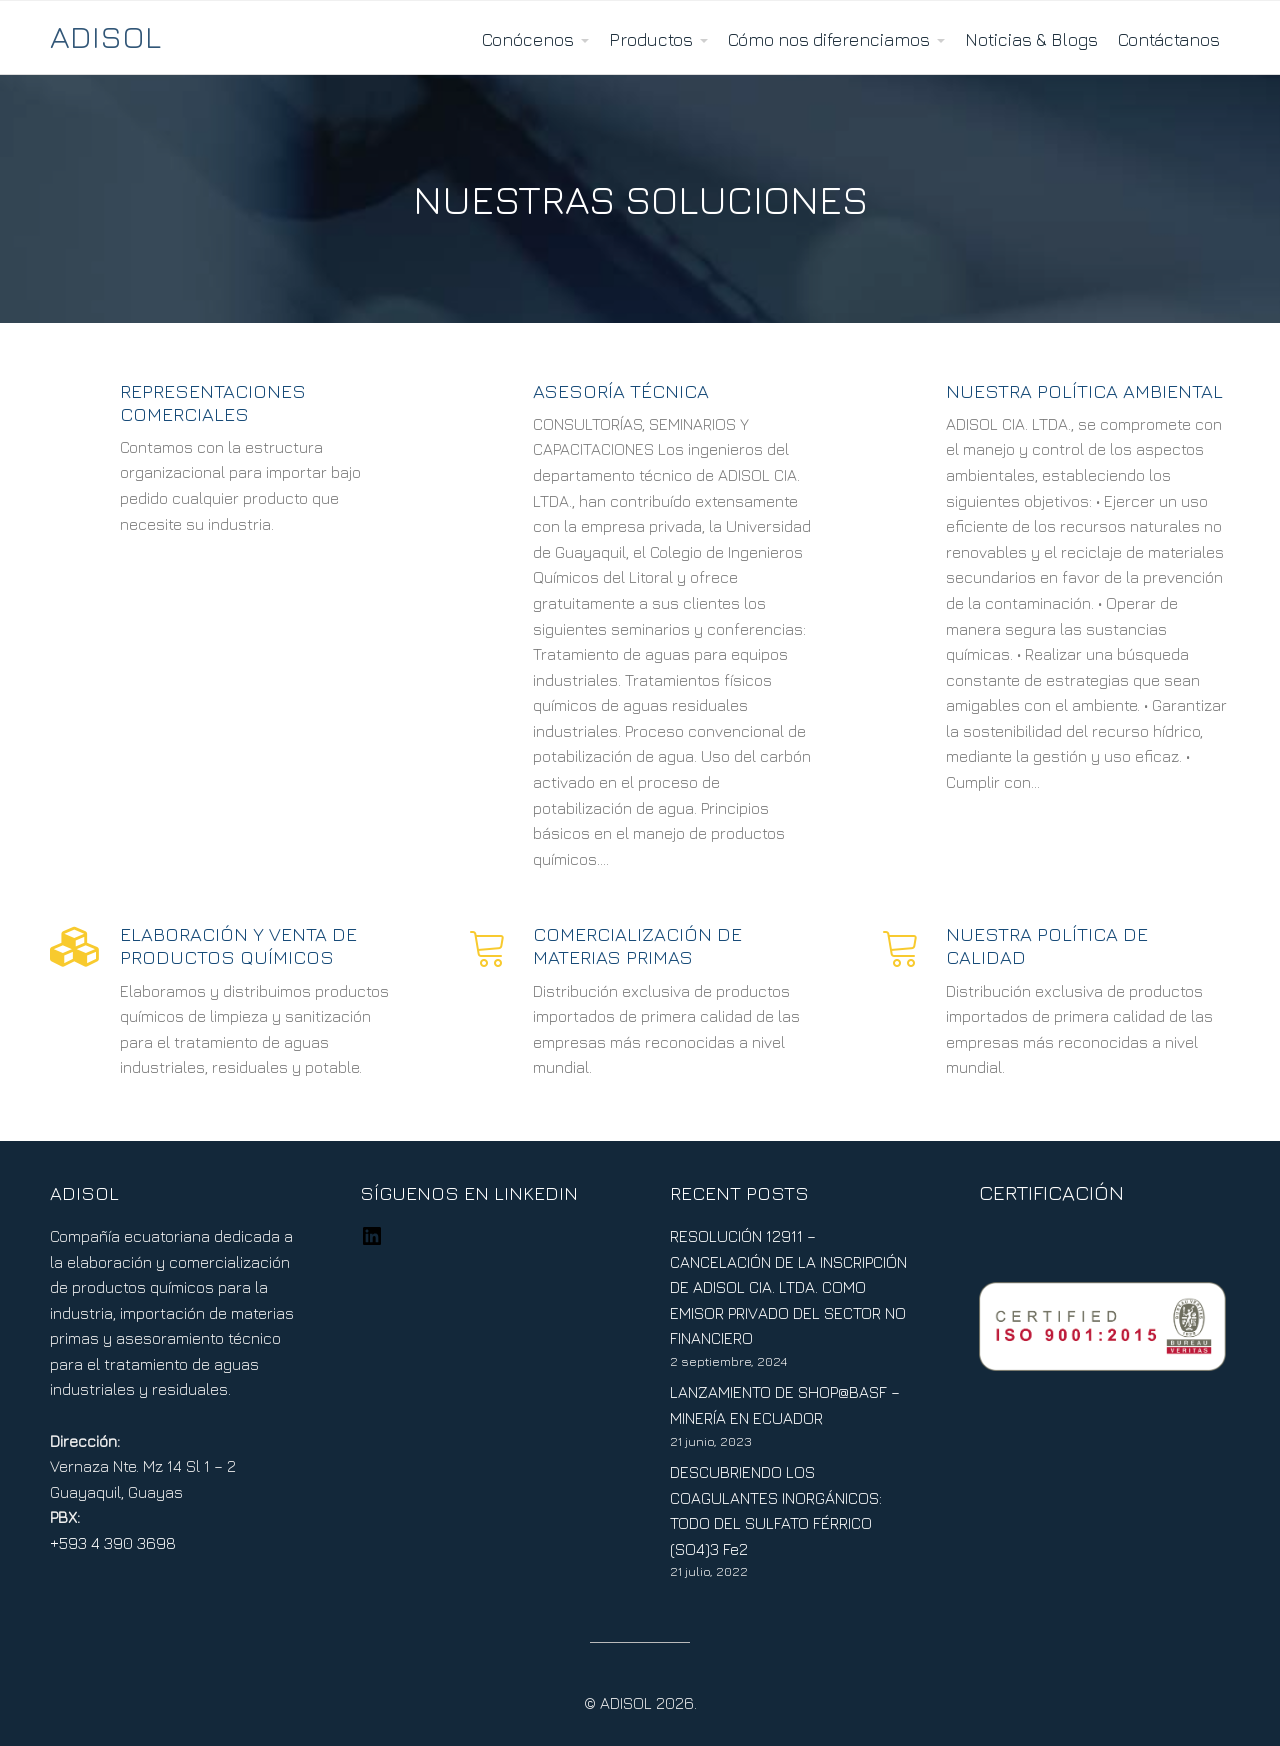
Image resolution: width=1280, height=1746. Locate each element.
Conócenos (528, 39)
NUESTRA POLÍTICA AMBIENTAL (1084, 390)
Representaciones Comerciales (213, 402)
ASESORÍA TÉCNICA (621, 390)
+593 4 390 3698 (113, 1543)
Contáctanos (1169, 39)
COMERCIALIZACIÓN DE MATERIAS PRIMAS (637, 945)
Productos (651, 39)
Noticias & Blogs (1031, 39)
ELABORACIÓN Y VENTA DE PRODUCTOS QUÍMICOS (238, 945)
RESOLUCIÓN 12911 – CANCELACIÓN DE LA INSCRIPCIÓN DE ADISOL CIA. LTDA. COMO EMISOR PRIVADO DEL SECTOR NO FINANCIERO (788, 1287)
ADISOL (105, 36)
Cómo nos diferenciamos (829, 39)
